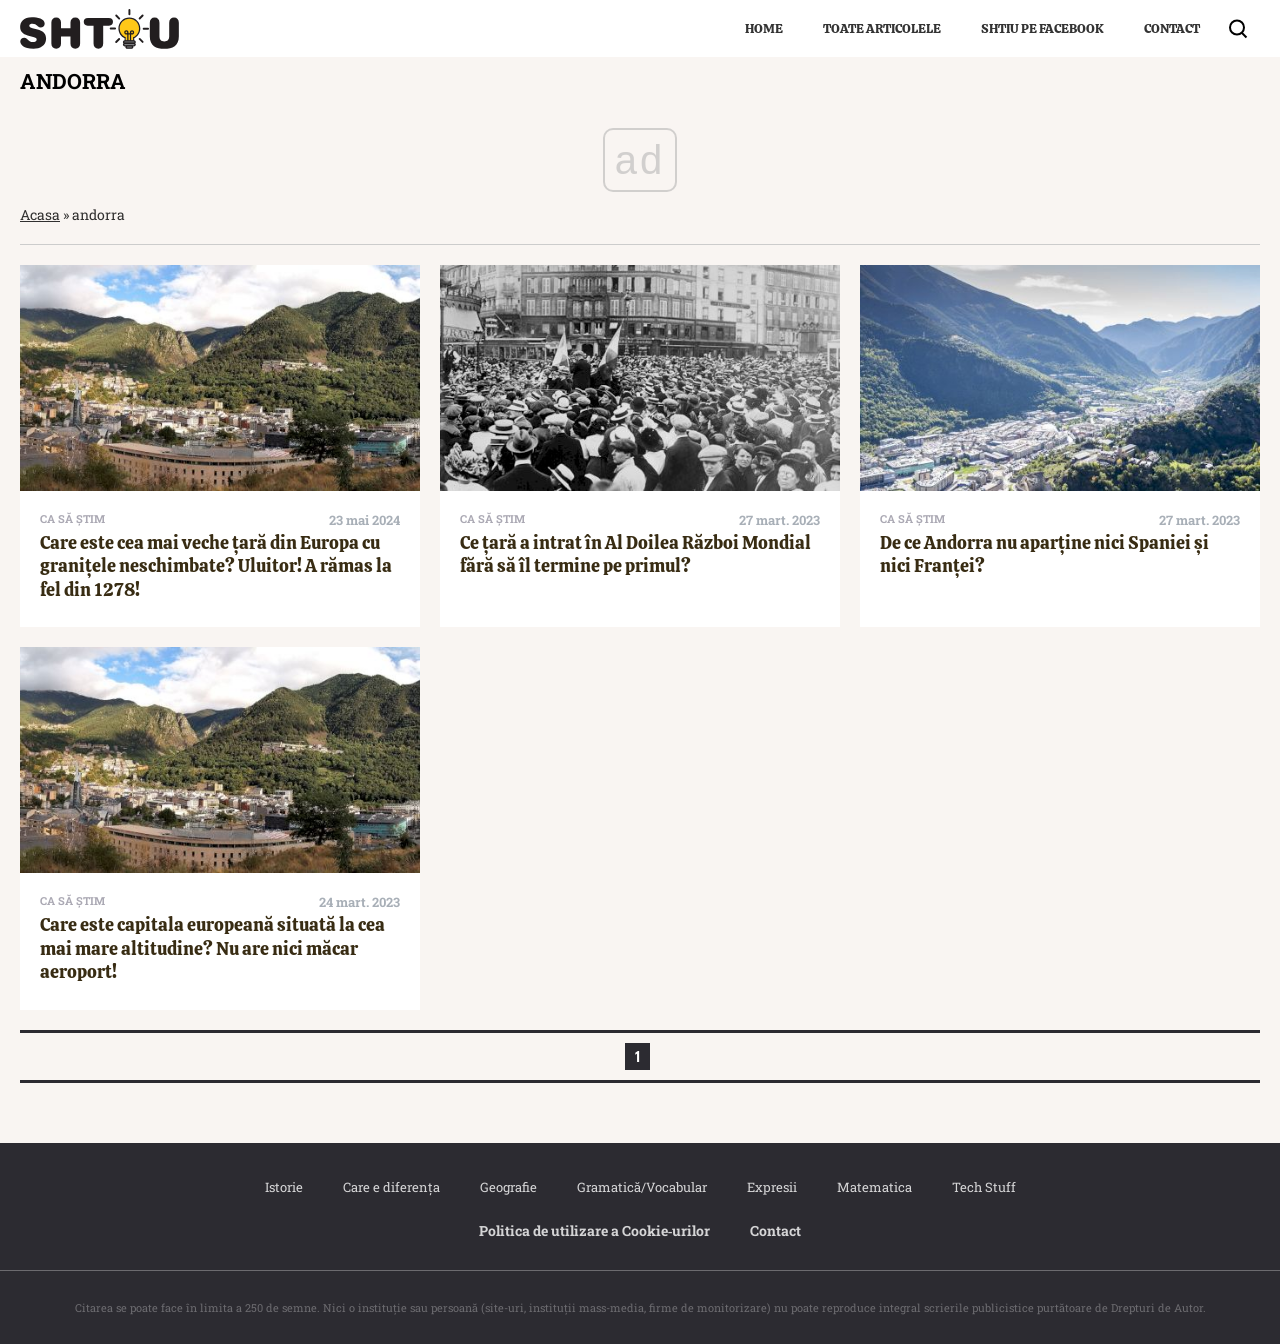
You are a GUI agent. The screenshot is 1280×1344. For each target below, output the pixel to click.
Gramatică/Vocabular (642, 1187)
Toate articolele (882, 28)
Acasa (40, 214)
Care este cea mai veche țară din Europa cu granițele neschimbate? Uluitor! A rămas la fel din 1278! (216, 566)
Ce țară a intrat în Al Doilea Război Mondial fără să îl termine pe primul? (635, 554)
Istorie (284, 1187)
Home (764, 28)
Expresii (772, 1187)
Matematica (874, 1187)
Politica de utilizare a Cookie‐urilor (595, 1230)
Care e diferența (391, 1187)
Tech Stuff (984, 1187)
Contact (1172, 28)
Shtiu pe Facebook (1042, 28)
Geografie (508, 1187)
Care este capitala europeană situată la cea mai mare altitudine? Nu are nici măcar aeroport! (212, 948)
